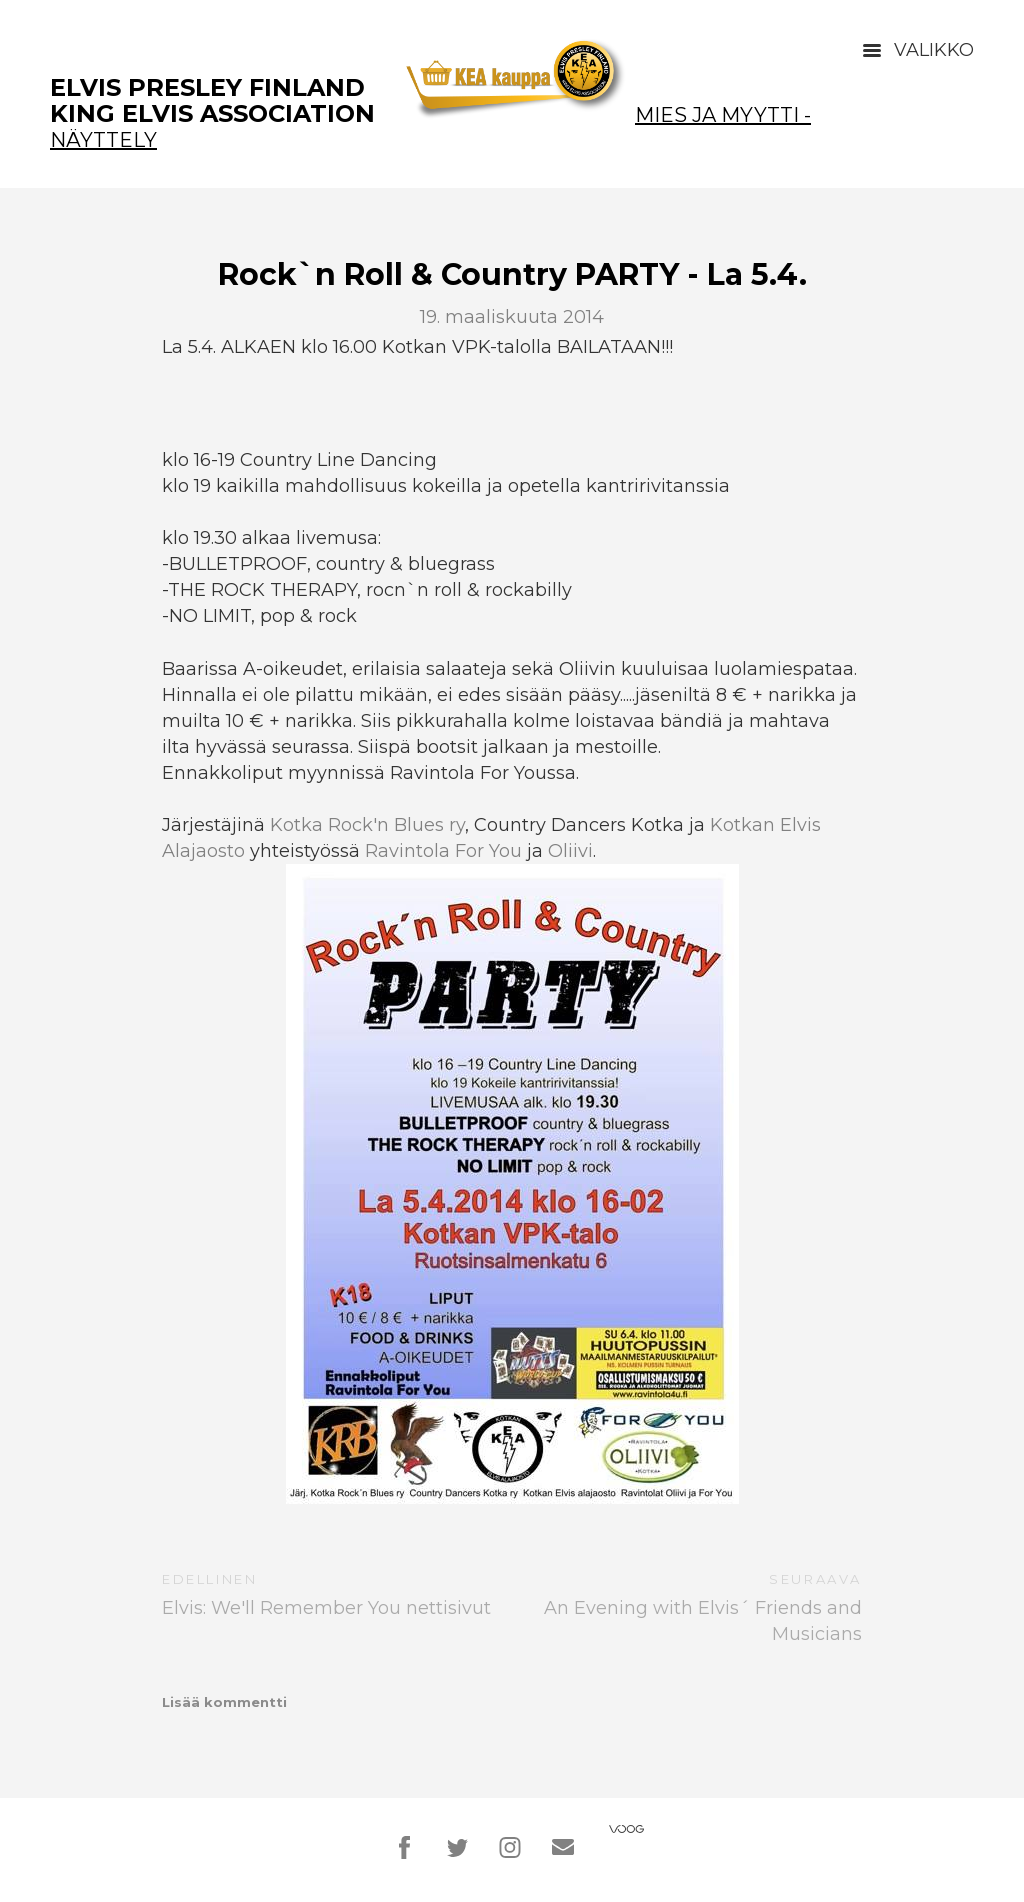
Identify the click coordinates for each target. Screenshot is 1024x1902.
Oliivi (570, 851)
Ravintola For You (443, 851)
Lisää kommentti (224, 1702)
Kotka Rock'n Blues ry (367, 825)
